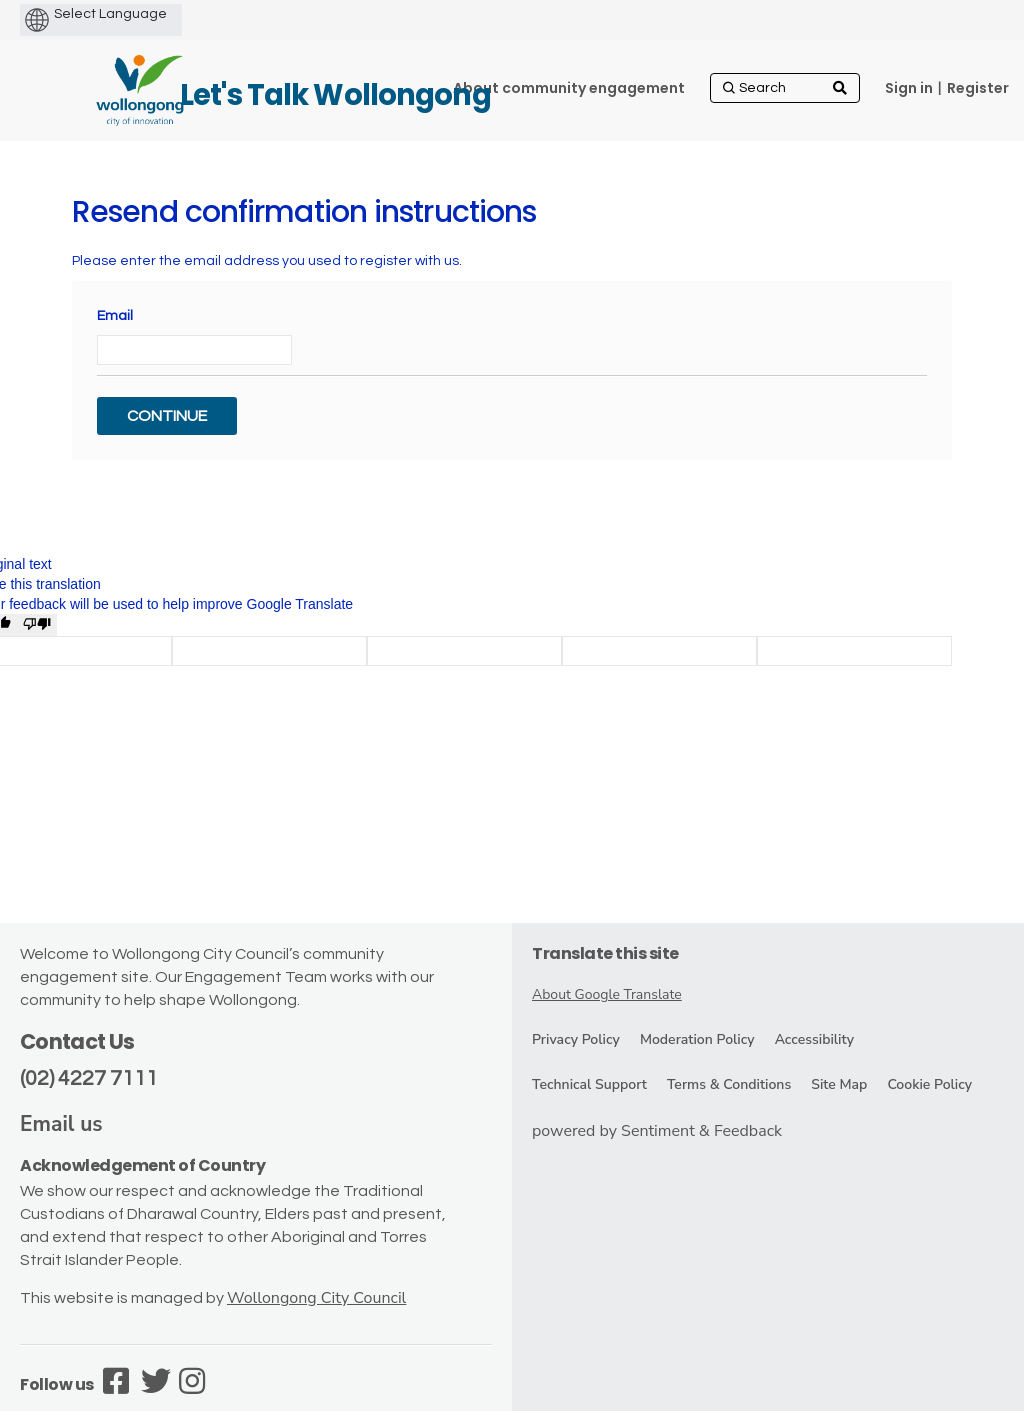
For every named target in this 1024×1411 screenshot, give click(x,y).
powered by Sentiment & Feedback (657, 1131)
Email (115, 316)
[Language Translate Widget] (144, 14)
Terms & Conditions (729, 1084)
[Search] (785, 88)
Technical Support (589, 1084)
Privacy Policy (576, 1039)
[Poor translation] (37, 625)
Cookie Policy (929, 1084)
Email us (61, 1124)
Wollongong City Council (316, 1298)
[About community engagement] (569, 88)
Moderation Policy (697, 1039)
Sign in (909, 88)
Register (978, 88)
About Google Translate (607, 994)
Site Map (839, 1084)
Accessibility (814, 1039)
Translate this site (605, 953)
